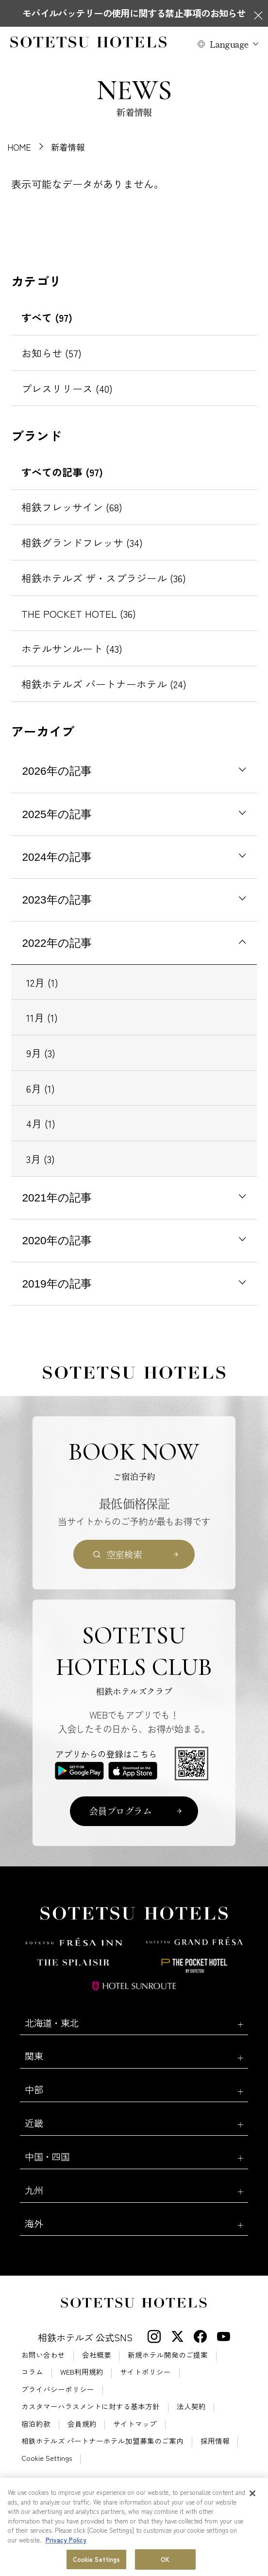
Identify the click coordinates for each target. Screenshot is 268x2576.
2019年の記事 (57, 1284)
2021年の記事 (57, 1198)
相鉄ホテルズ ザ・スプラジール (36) (103, 578)
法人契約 (191, 2406)
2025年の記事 (57, 814)
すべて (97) (46, 317)
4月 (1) (40, 1123)
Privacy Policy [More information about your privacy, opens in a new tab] (66, 2540)
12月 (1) (42, 982)
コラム (32, 2372)
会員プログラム (120, 1811)
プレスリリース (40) (67, 388)
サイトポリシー (145, 2372)
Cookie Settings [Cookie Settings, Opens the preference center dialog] (96, 2560)
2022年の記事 (57, 943)
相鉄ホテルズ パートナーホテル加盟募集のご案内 (102, 2441)
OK (165, 2560)
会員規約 (82, 2424)
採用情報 (215, 2441)
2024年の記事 (57, 857)
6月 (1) (40, 1088)
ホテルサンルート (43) (71, 648)
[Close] (252, 2494)
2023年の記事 (57, 900)
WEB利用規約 (81, 2372)
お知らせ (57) (51, 353)
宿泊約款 (35, 2424)
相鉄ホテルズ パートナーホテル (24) (103, 684)
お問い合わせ (43, 2355)
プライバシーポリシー (57, 2389)
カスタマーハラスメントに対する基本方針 (90, 2406)
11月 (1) (42, 1017)
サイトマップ (135, 2424)
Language (229, 43)
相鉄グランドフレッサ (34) (82, 542)
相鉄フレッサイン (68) (71, 507)
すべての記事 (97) (62, 472)
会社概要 (96, 2355)
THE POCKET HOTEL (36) (78, 613)
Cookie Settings (46, 2458)
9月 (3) (40, 1052)
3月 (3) (40, 1158)
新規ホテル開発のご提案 (168, 2355)
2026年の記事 (57, 771)
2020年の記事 (57, 1241)
